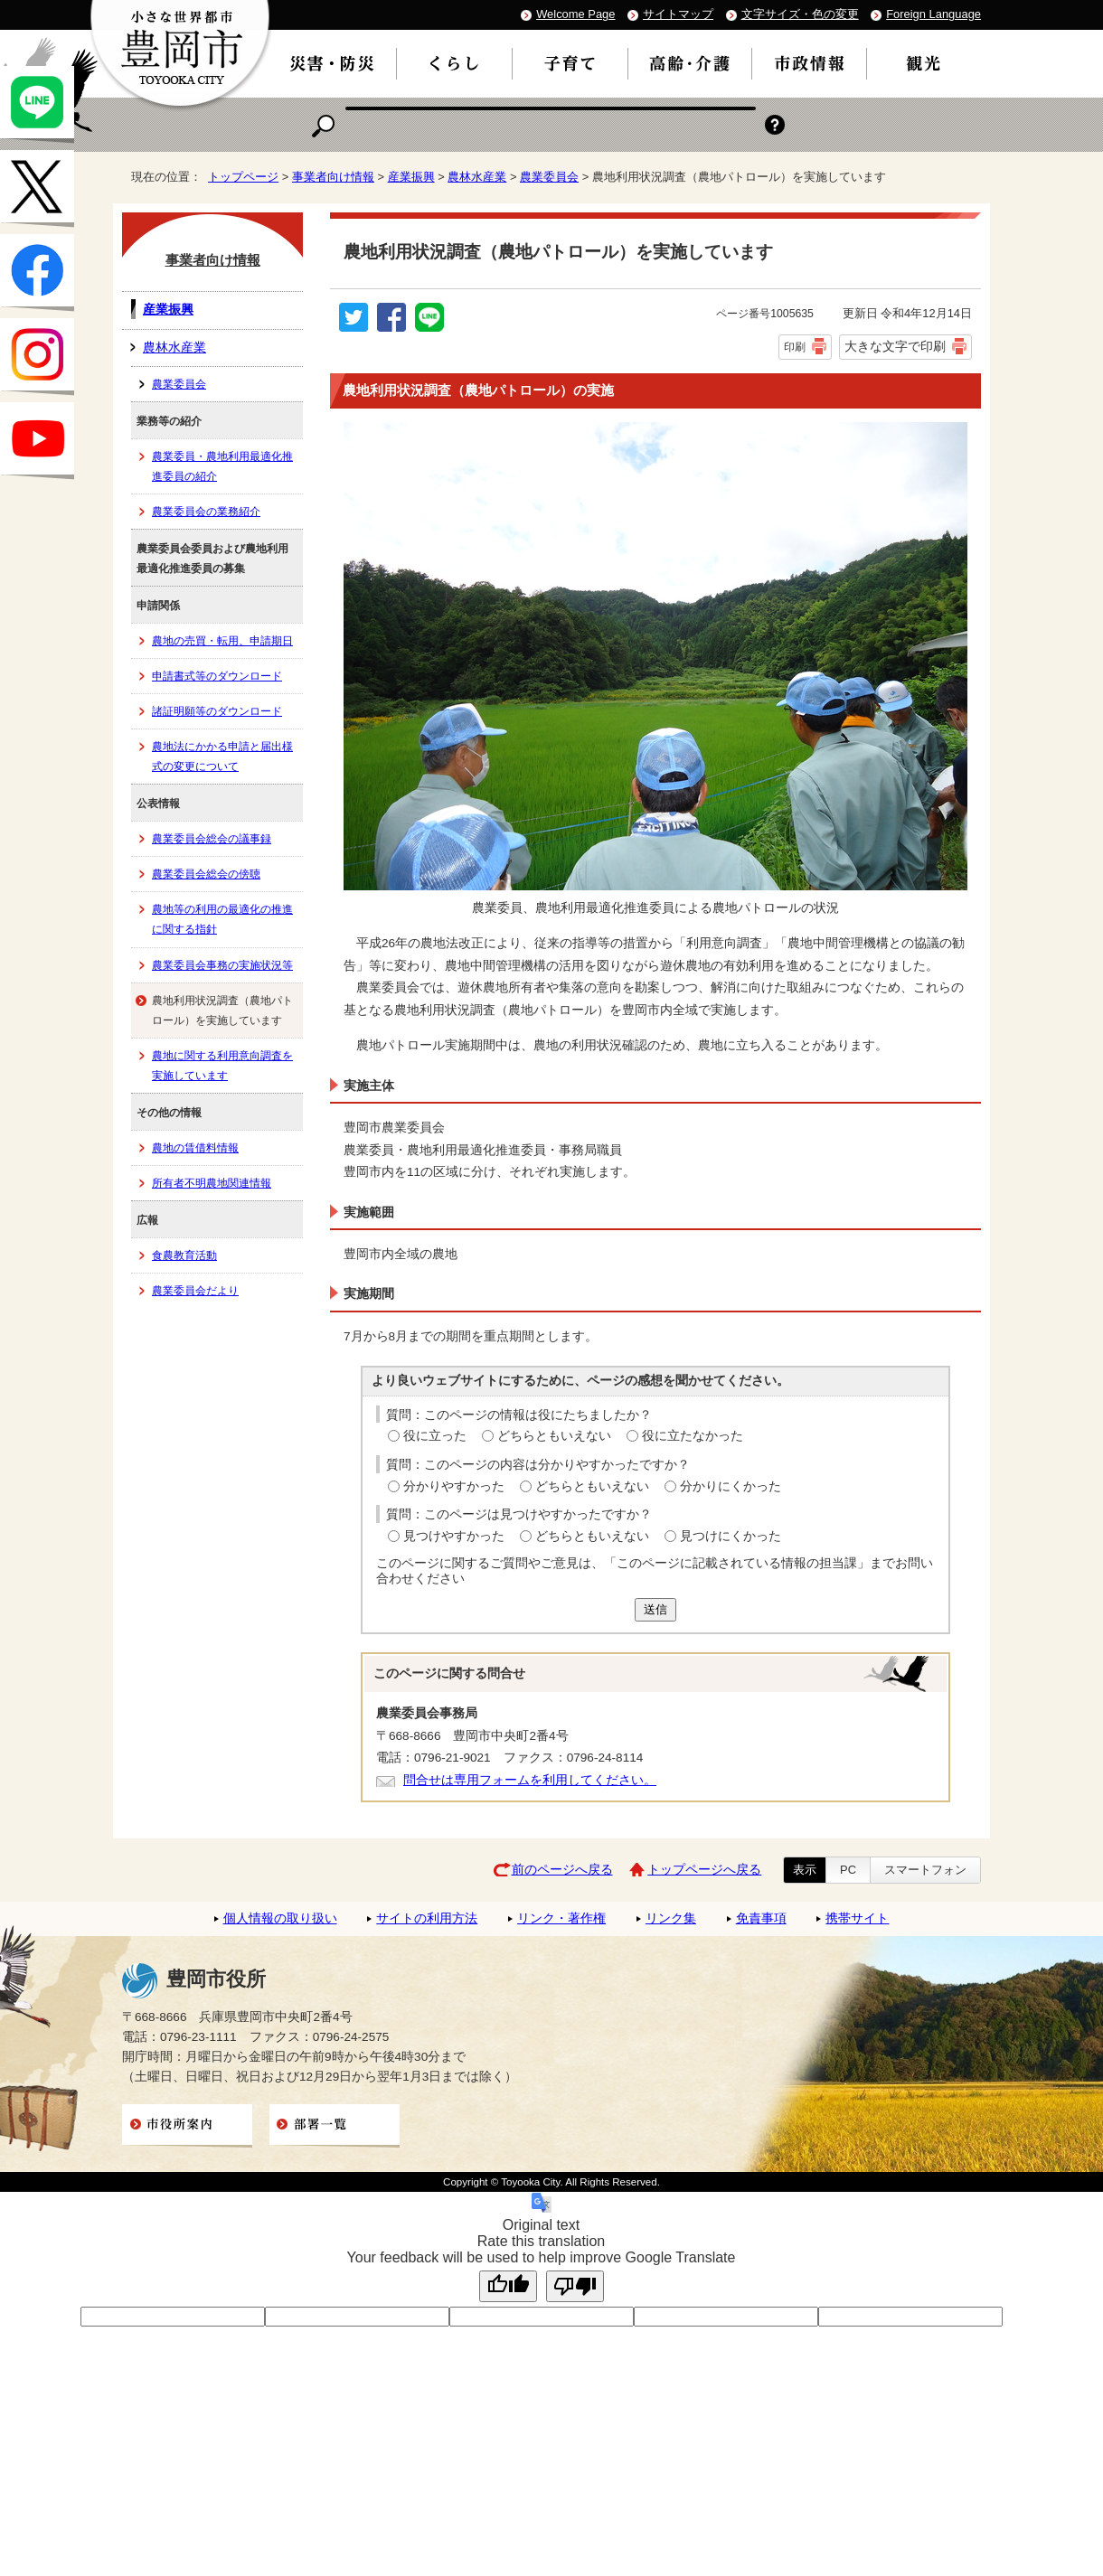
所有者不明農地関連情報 (211, 1183)
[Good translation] (508, 2286)
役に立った (435, 1436)
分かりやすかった (453, 1486)
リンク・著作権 (561, 1918)
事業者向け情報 (333, 176)
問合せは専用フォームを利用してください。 (529, 1780)
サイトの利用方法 (426, 1918)
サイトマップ (678, 14)
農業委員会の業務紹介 (206, 511)
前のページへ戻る (562, 1869)
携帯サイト (857, 1918)
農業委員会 (549, 176)
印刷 (795, 347)
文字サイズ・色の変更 (800, 14)
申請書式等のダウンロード (217, 676)
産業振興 (411, 176)
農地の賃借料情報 (195, 1148)
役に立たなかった (692, 1436)
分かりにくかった (730, 1486)
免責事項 (761, 1918)
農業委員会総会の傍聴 (206, 874)
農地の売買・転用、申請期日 (222, 641)
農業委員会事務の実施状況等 (222, 965)
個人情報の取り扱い (280, 1918)
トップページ (243, 176)
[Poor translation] (575, 2286)
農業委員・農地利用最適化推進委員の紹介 (222, 466)
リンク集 (671, 1918)
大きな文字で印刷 (895, 346)
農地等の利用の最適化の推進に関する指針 (222, 919)
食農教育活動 (184, 1255)
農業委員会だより (195, 1290)
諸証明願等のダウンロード (217, 711)
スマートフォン (925, 1869)
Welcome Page (575, 14)
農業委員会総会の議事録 (211, 838)
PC (848, 1869)
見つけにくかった (730, 1536)
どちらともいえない (554, 1436)
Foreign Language (933, 14)
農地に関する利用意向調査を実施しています (222, 1065)
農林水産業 (477, 176)
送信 (655, 1609)
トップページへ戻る (704, 1869)
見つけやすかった (453, 1536)
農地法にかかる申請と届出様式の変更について (222, 756)
